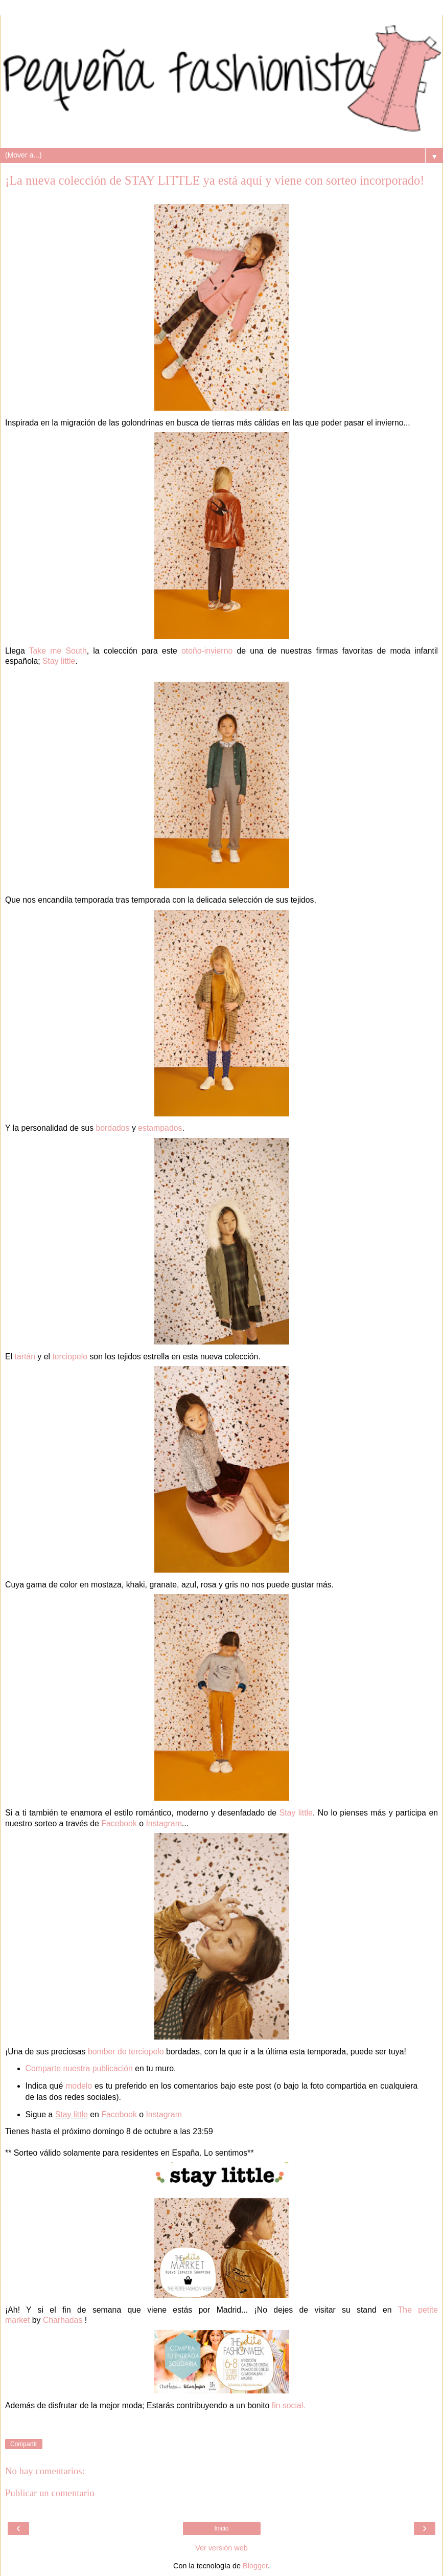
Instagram (163, 1823)
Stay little (58, 661)
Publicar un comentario (50, 2493)
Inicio (221, 2528)
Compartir (23, 2444)
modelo (78, 2085)
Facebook (119, 1823)
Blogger (255, 2566)
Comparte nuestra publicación (79, 2068)
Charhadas (62, 2320)
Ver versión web (221, 2548)
